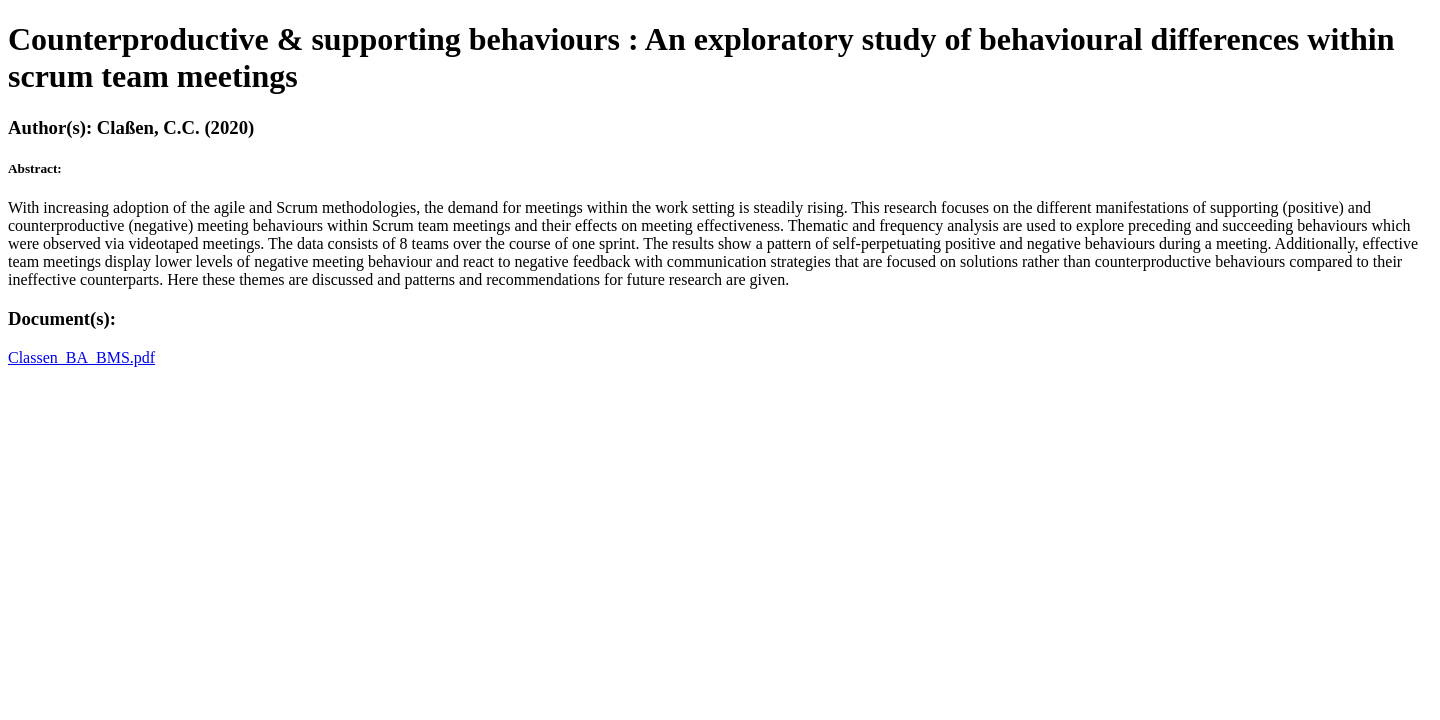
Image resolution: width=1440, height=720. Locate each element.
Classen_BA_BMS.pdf (81, 357)
